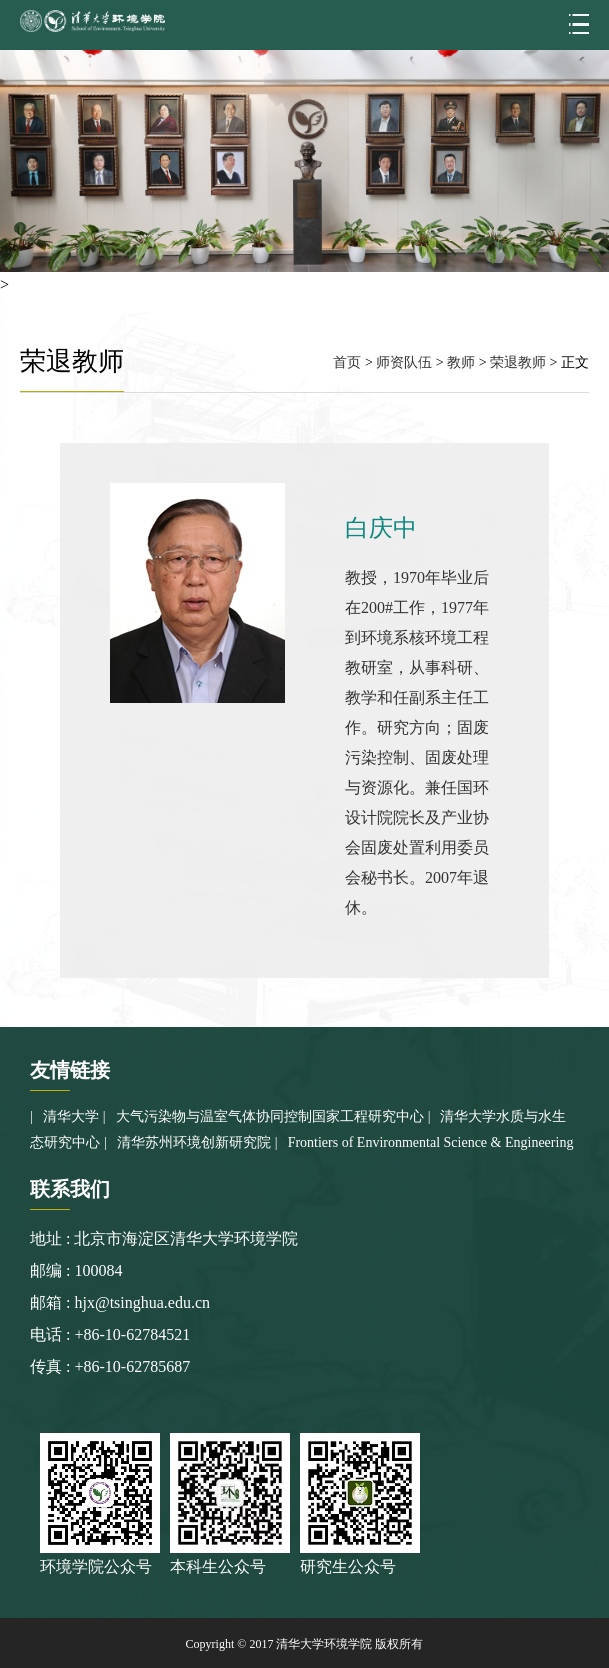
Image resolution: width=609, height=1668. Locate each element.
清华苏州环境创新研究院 (194, 1142)
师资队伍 (404, 362)
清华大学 (71, 1116)
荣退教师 (518, 362)
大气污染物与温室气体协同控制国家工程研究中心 (270, 1116)
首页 (347, 362)
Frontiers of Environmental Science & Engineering (431, 1142)
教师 (461, 362)
